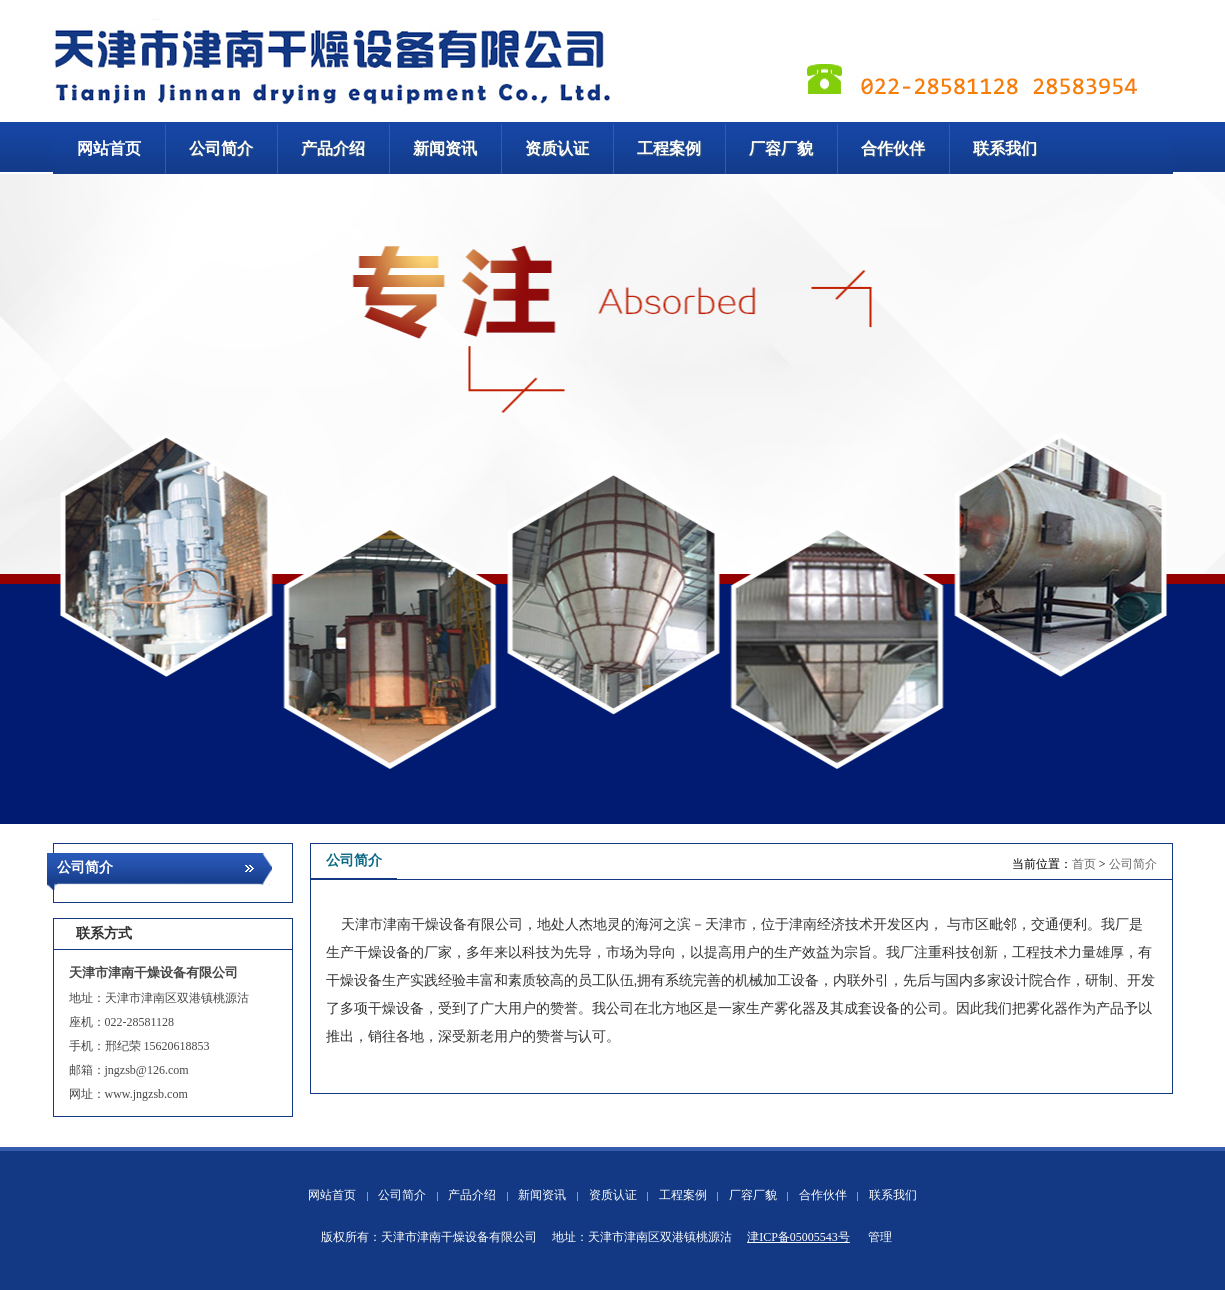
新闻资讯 (542, 1195)
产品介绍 (472, 1195)
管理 (880, 1237)
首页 (1084, 864)
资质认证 (613, 1195)
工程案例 (683, 1195)
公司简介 (1133, 864)
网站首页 (332, 1195)
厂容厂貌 (753, 1195)
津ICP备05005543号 (798, 1237)
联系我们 (893, 1195)
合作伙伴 (823, 1195)
